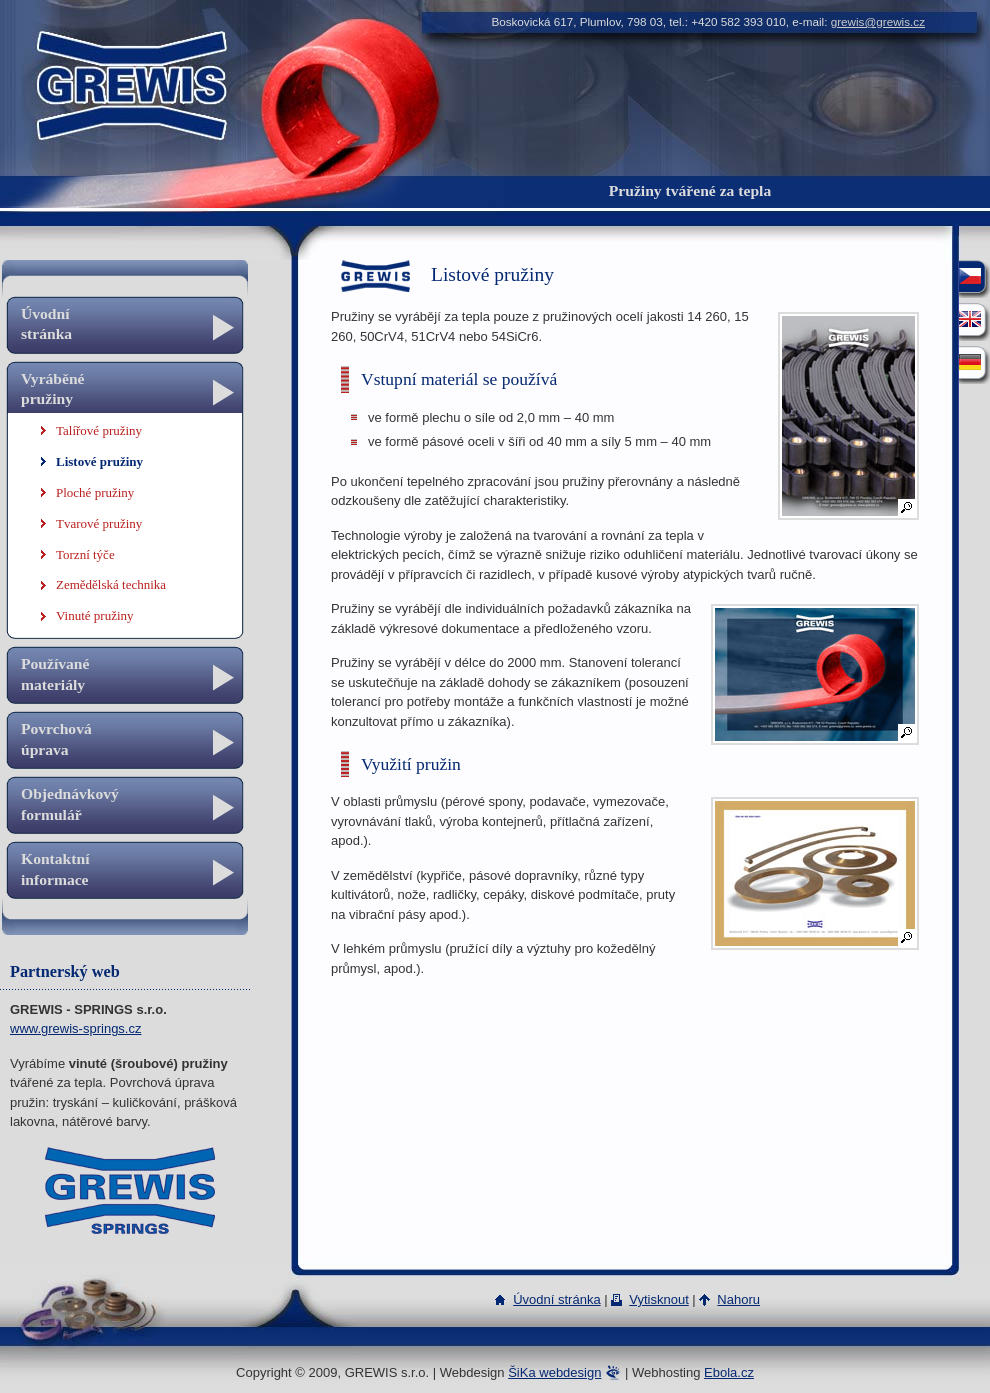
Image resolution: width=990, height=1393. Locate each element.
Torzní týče (85, 554)
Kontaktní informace (55, 868)
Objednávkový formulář (70, 803)
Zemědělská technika (111, 584)
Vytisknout (659, 1299)
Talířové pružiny (99, 430)
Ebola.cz (729, 1372)
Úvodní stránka (46, 323)
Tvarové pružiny (99, 523)
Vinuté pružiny (95, 615)
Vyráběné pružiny (53, 388)
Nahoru (738, 1299)
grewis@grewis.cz (878, 21)
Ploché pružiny (95, 492)
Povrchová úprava (56, 738)
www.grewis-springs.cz (75, 1028)
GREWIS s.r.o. (130, 44)
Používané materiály (55, 673)
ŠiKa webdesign (554, 1372)
